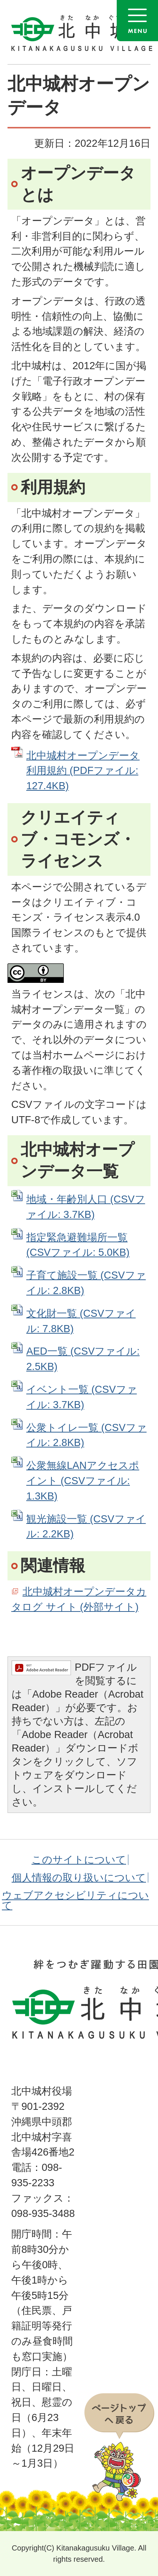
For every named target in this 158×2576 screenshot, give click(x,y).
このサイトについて (79, 1859)
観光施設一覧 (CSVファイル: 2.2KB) (86, 1526)
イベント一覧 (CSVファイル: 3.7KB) (81, 1396)
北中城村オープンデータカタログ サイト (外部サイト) (78, 1599)
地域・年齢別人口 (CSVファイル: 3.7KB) (85, 1206)
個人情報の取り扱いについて (79, 1877)
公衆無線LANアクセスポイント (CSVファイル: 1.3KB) (82, 1480)
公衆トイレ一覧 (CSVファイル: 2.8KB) (86, 1435)
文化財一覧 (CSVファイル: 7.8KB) (81, 1320)
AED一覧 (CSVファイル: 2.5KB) (83, 1358)
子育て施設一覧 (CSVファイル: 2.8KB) (86, 1282)
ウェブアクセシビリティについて (75, 1900)
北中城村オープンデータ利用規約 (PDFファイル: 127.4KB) (83, 771)
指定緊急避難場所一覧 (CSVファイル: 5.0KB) (77, 1244)
